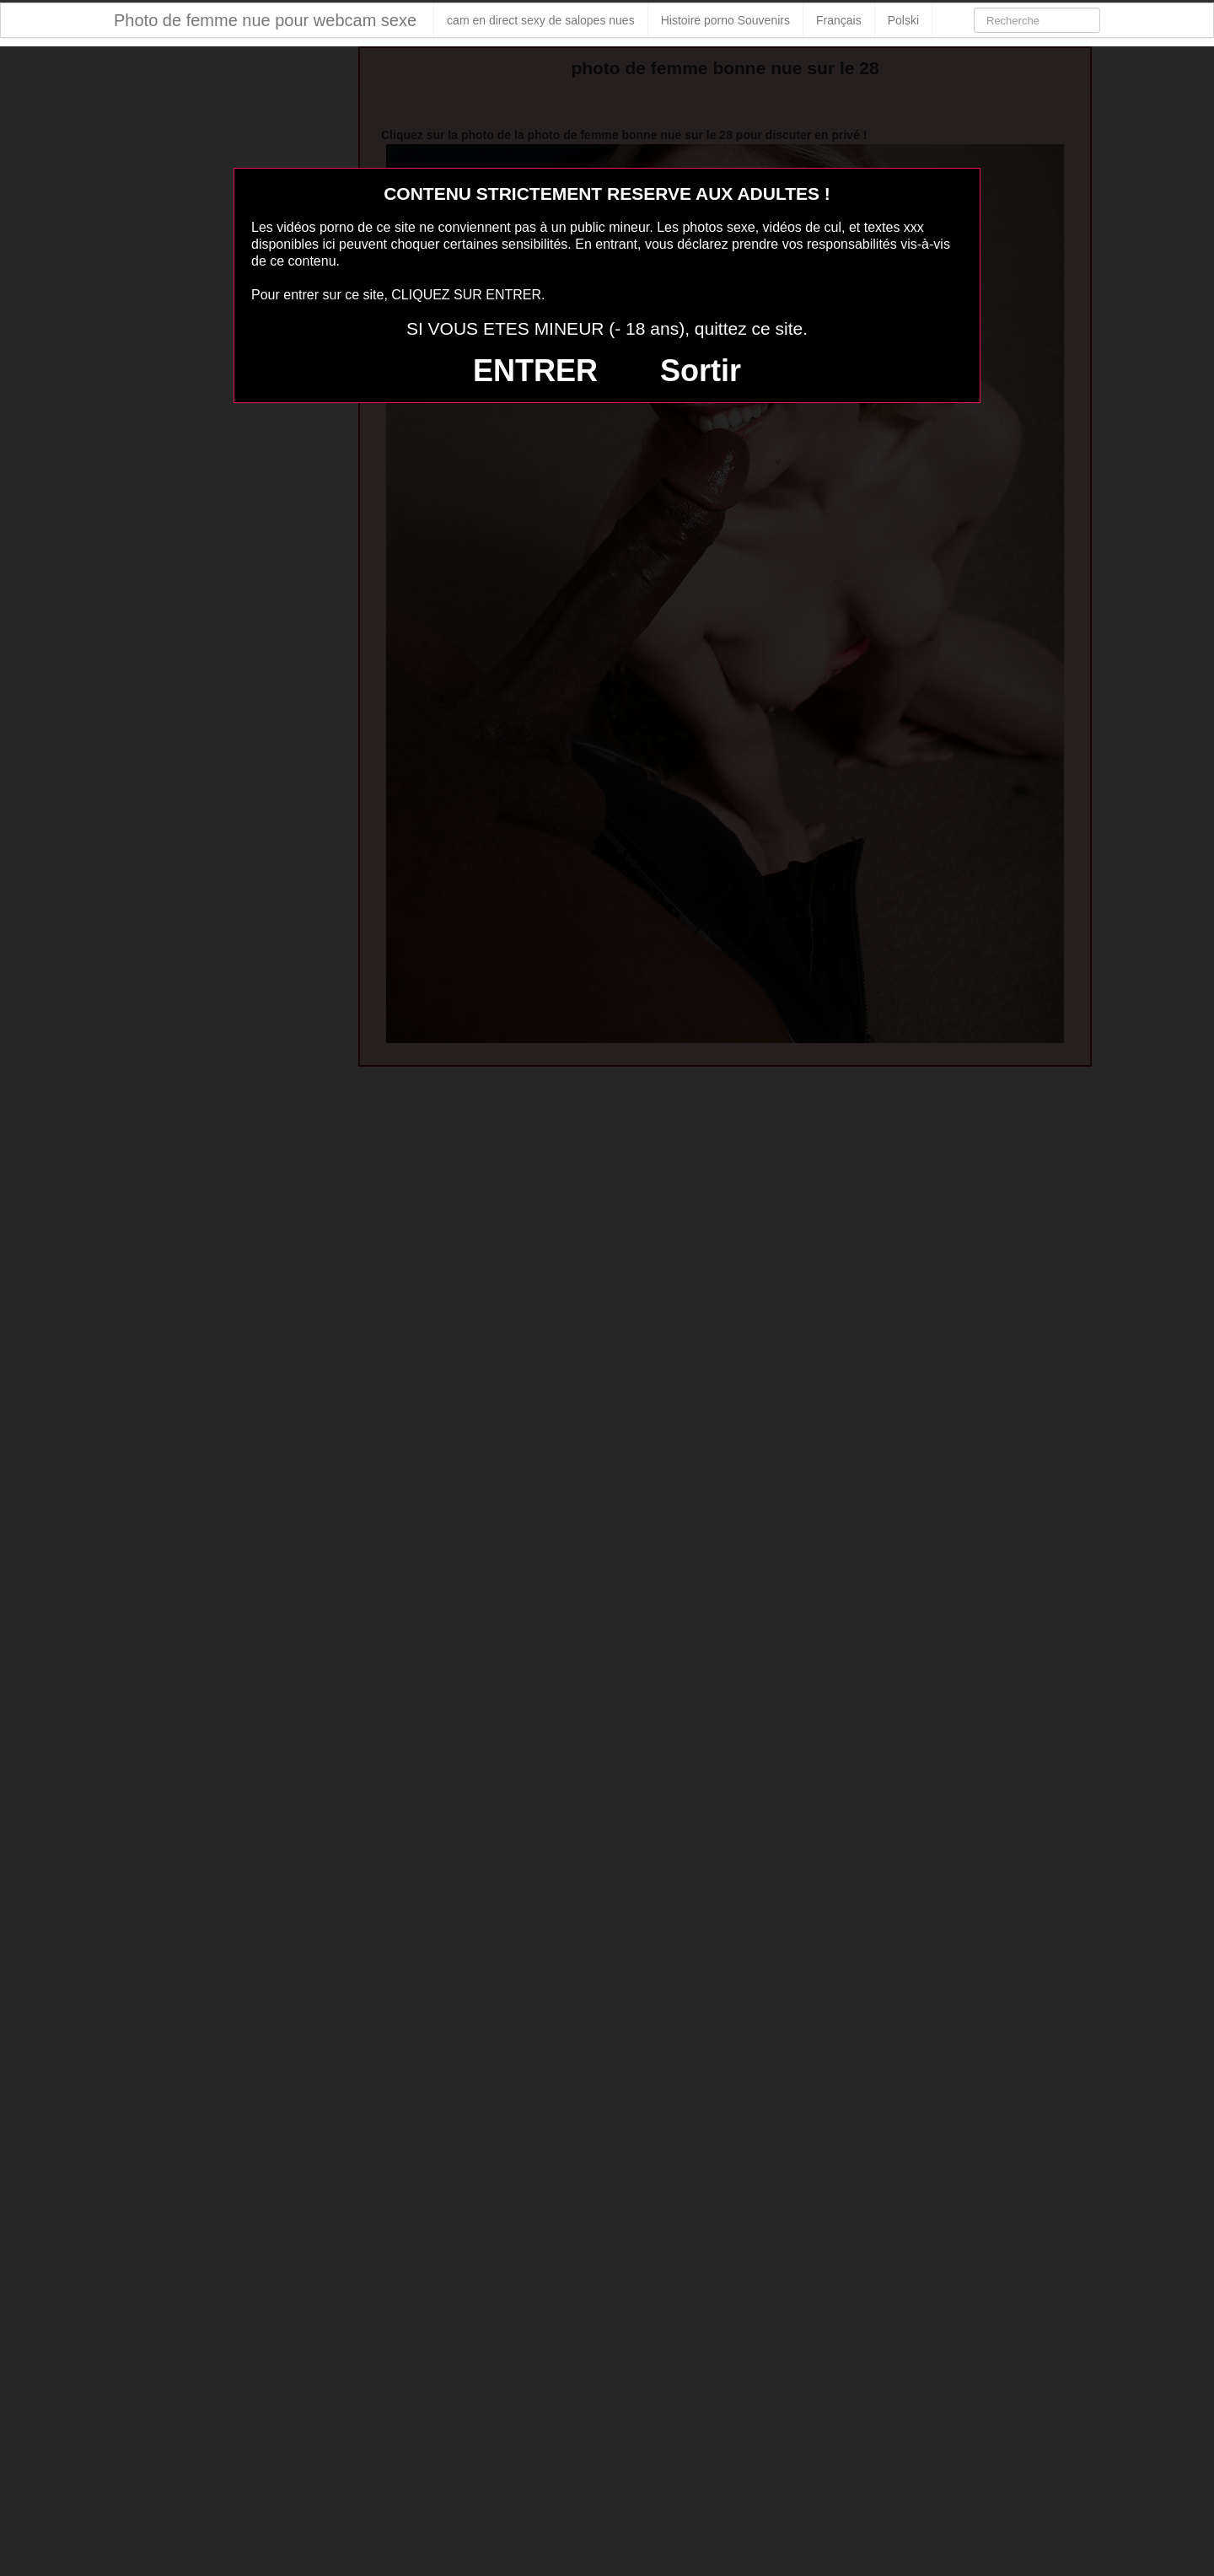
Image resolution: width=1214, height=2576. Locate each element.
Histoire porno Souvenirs (725, 20)
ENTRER (535, 370)
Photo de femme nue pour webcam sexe (265, 20)
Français (839, 20)
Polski (903, 20)
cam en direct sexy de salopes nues (541, 20)
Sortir (700, 370)
